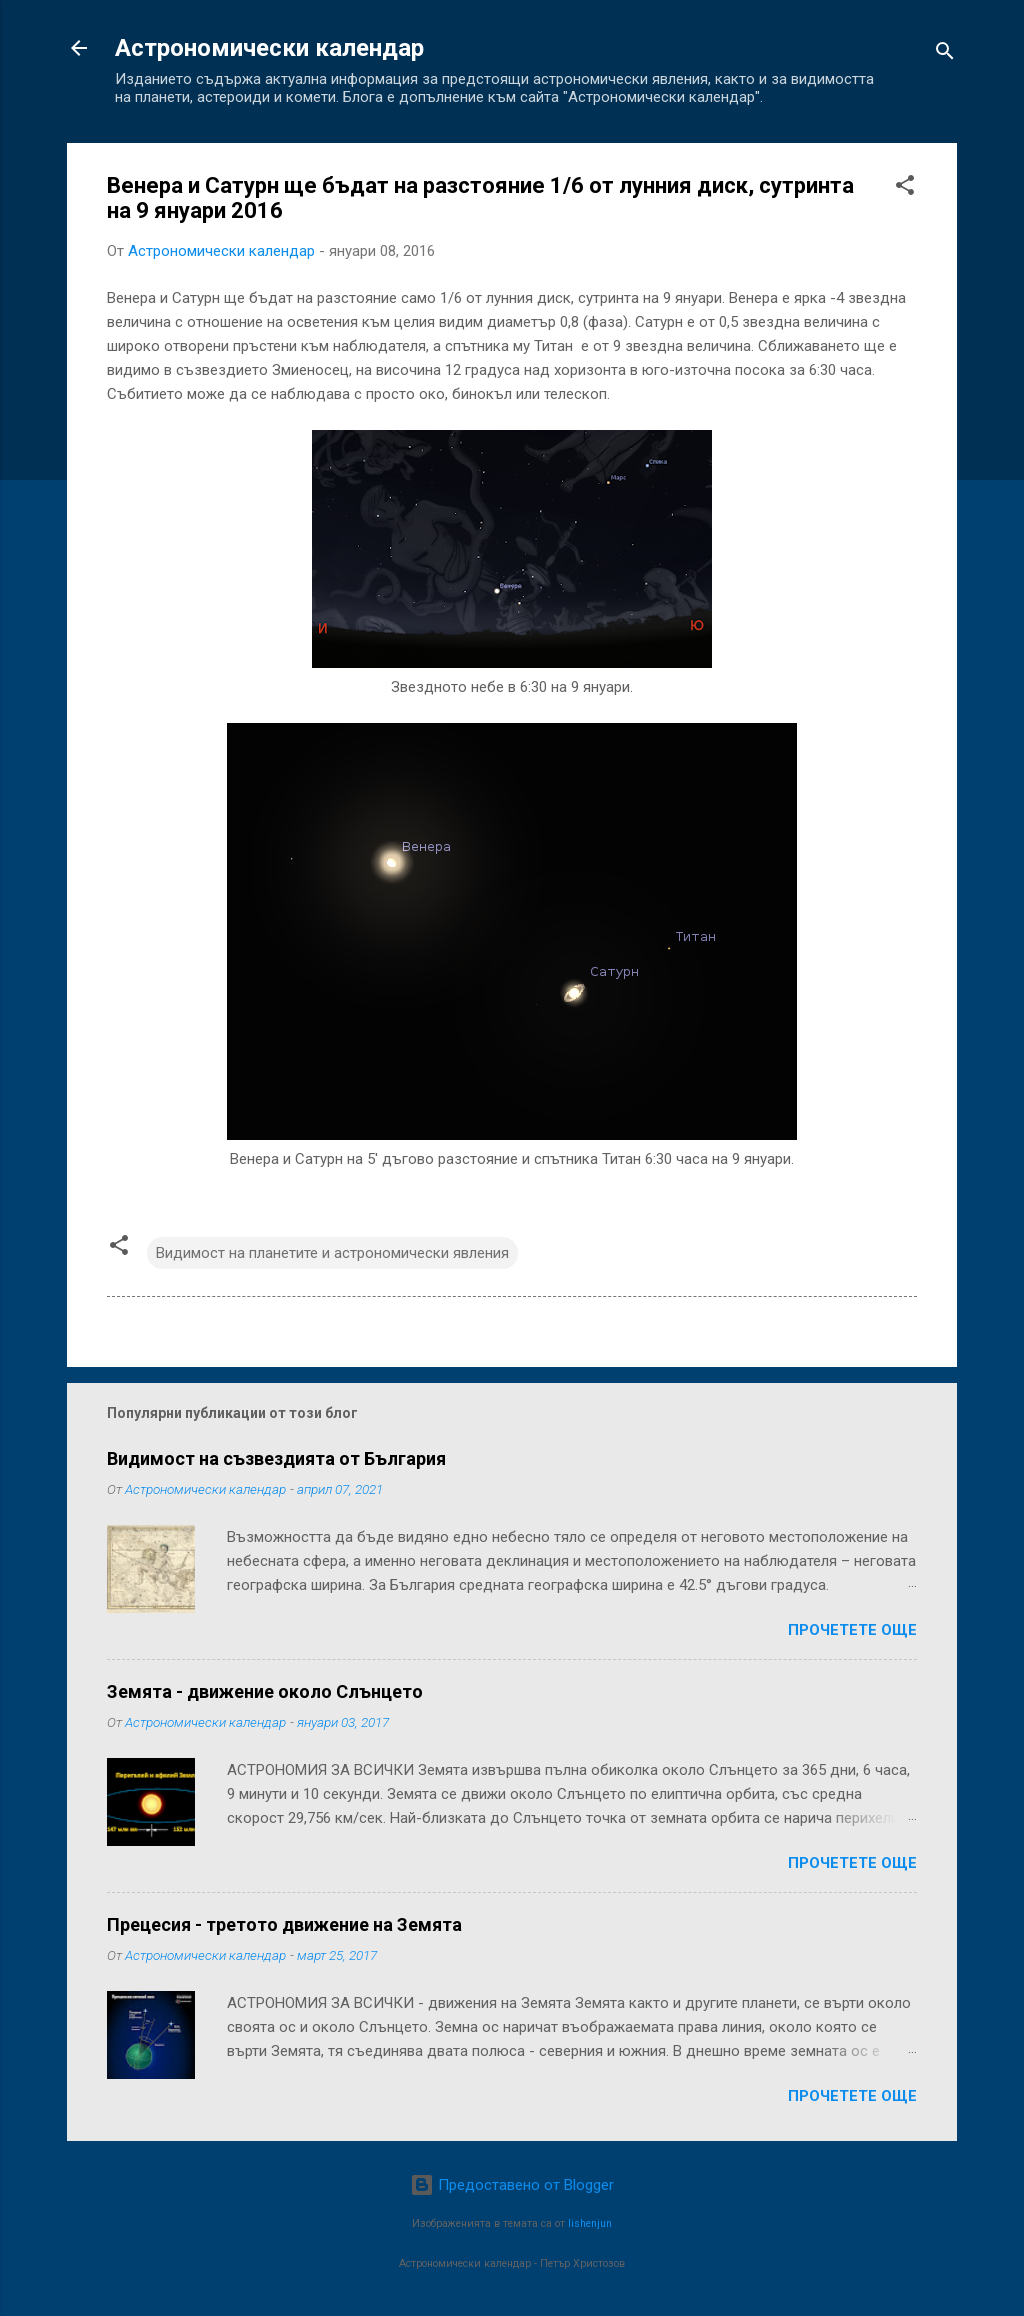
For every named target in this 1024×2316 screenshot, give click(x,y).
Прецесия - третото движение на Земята (284, 1924)
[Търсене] (945, 54)
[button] (905, 188)
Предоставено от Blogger (512, 2185)
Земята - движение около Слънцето (265, 1691)
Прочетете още (852, 1630)
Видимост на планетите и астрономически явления (332, 1253)
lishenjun (590, 2223)
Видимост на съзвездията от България (276, 1458)
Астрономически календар (269, 48)
